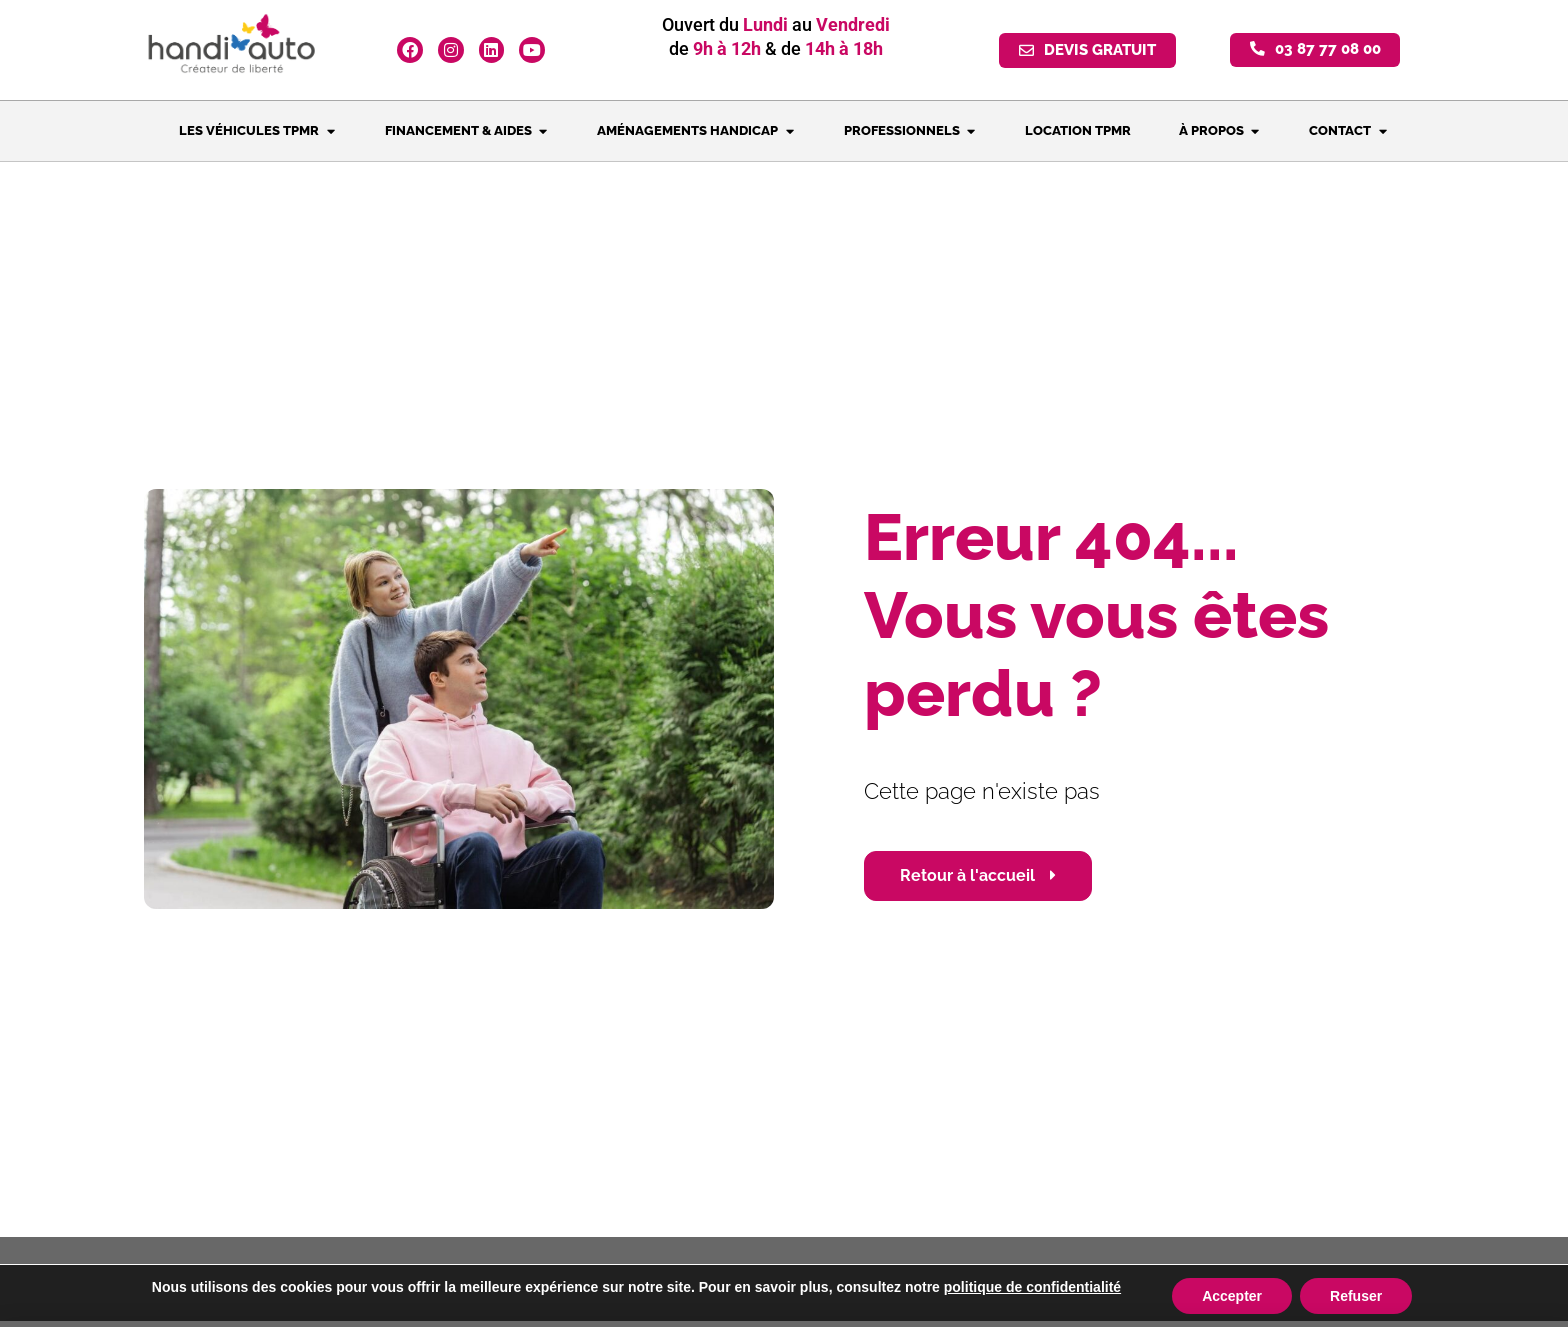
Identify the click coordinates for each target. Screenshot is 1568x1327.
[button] (1315, 50)
